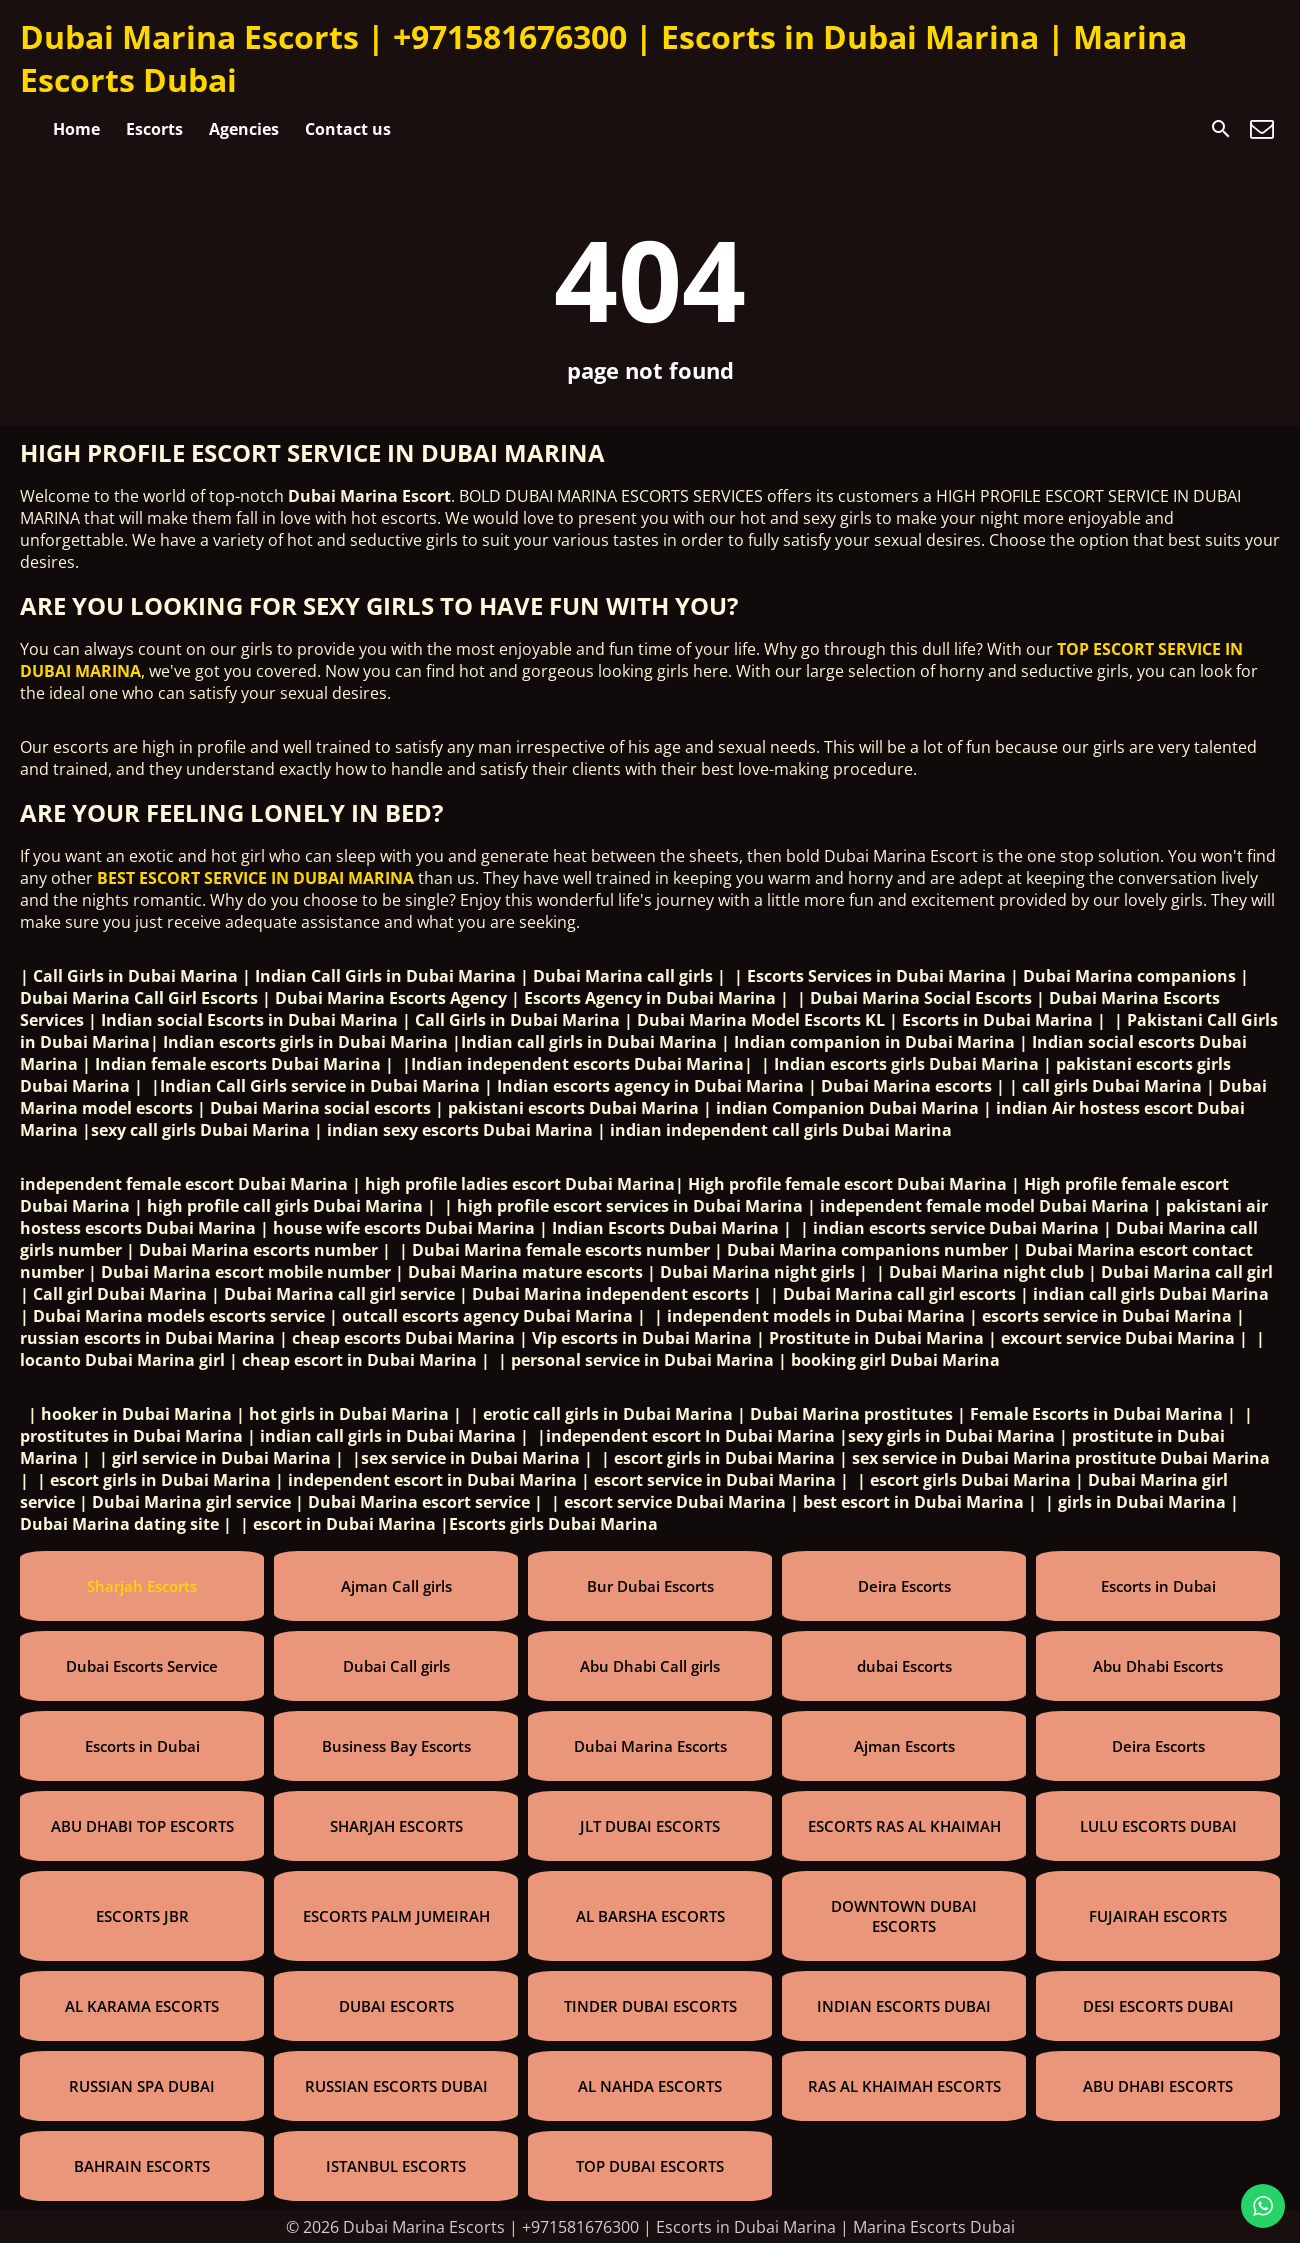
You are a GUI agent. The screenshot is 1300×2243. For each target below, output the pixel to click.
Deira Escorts (904, 1586)
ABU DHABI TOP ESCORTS (142, 1826)
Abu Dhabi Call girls (650, 1666)
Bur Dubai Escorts (650, 1586)
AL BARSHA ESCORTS (650, 1916)
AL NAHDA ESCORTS (650, 2086)
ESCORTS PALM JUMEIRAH (396, 1916)
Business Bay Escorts (396, 1746)
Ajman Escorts (904, 1746)
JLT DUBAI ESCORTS (650, 1826)
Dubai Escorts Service (142, 1666)
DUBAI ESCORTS (396, 2006)
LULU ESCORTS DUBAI (1158, 1826)
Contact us (348, 129)
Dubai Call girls (396, 1666)
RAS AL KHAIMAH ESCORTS (904, 2086)
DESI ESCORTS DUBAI (1158, 2006)
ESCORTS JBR (142, 1916)
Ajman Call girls (396, 1586)
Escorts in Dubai (1158, 1586)
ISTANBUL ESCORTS (396, 2166)
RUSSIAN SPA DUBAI (142, 2086)
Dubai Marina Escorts (650, 1746)
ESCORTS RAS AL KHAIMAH (904, 1826)
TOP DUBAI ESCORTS (650, 2166)
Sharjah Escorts (142, 1586)
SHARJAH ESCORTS (396, 1826)
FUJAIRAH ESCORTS (1158, 1916)
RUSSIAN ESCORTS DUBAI (396, 2086)
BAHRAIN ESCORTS (142, 2166)
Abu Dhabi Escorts (1158, 1666)
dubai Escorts (904, 1666)
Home (76, 129)
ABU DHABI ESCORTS (1158, 2086)
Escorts (154, 129)
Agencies (244, 129)
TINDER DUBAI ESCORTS (650, 2006)
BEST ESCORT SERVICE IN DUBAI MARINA (255, 878)
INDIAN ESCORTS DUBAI (904, 2006)
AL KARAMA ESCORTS (142, 2006)
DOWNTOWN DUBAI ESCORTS (904, 1916)
